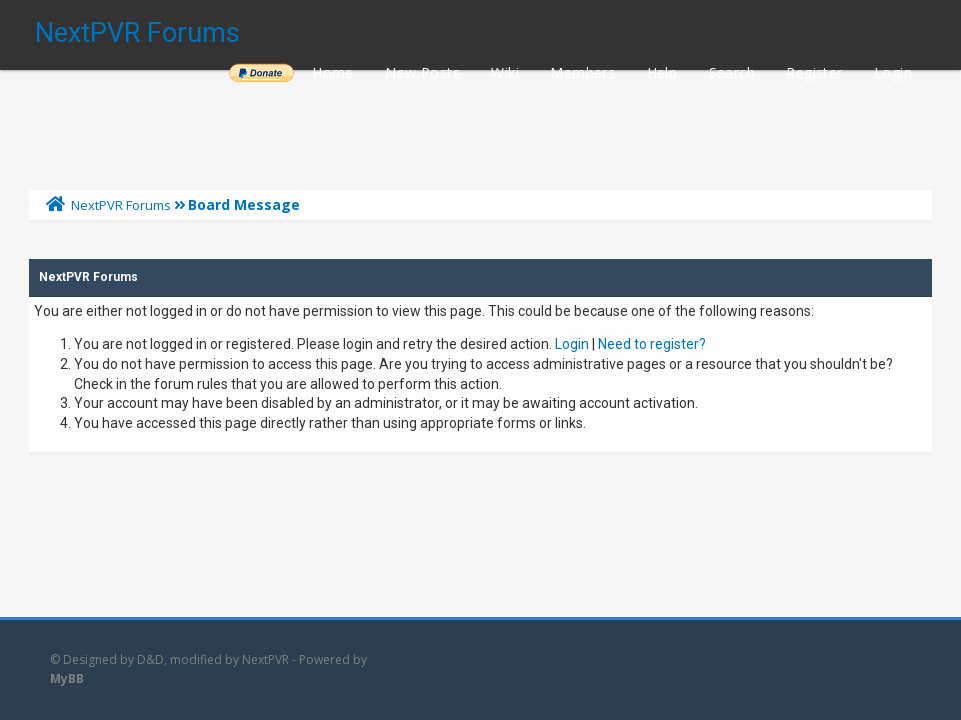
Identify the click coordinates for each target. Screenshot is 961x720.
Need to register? (652, 344)
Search (732, 72)
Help (662, 72)
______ (261, 72)
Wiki (505, 72)
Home (333, 72)
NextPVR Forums (137, 33)
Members (582, 72)
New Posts (422, 72)
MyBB (67, 678)
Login (893, 72)
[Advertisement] (480, 125)
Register (814, 72)
